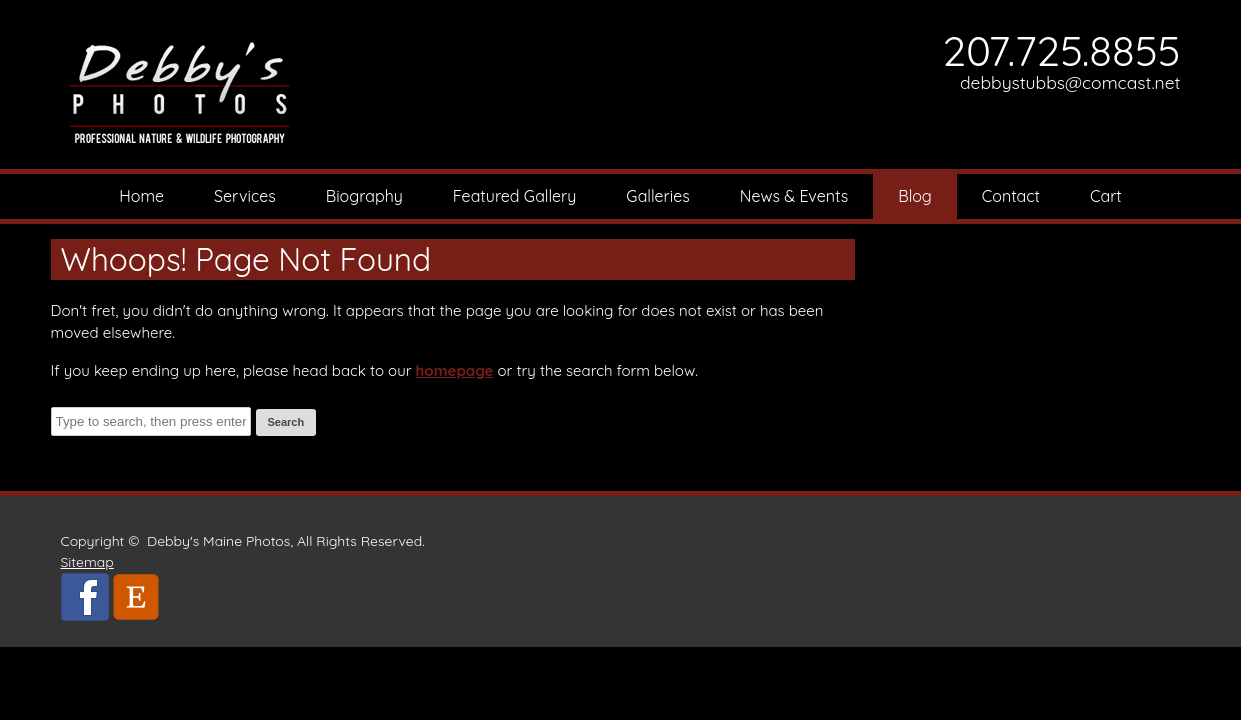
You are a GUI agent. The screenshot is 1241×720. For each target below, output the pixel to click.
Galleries (657, 196)
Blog (915, 196)
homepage (455, 370)
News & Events (794, 196)
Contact (1011, 196)
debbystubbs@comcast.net (1070, 82)
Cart (1106, 196)
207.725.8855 (1062, 50)
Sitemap (87, 562)
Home (141, 196)
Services (245, 196)
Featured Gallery (515, 196)
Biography (364, 196)
